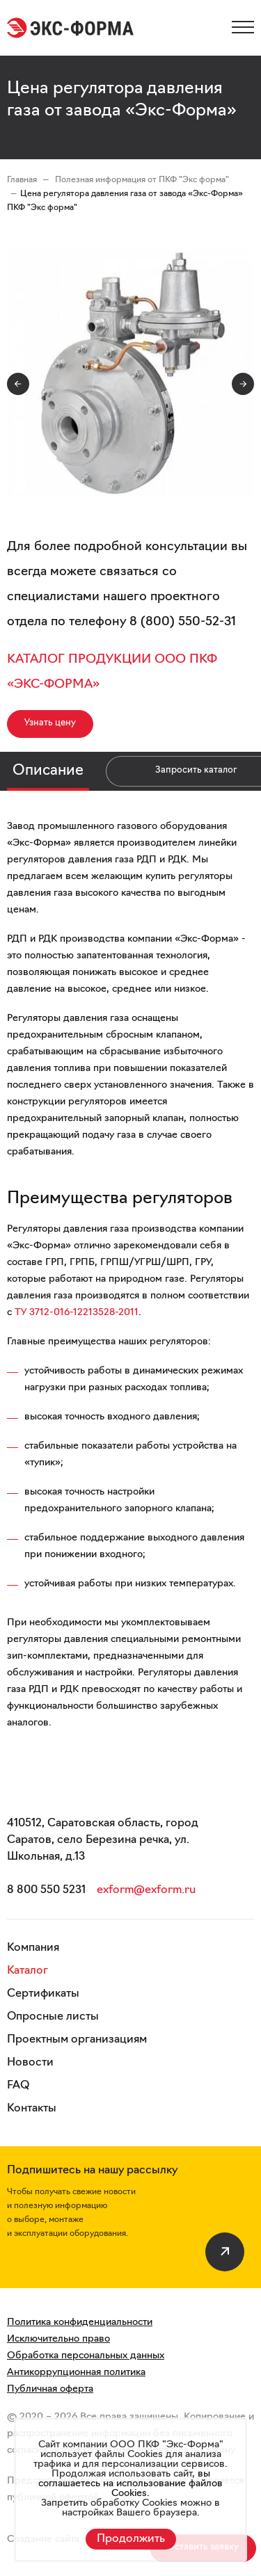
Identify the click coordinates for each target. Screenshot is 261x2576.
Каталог (27, 1971)
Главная (22, 180)
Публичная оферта (50, 2389)
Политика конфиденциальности (79, 2322)
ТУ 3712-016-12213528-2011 (77, 1312)
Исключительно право (58, 2339)
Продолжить (131, 2539)
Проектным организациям (77, 2039)
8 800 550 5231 (46, 1890)
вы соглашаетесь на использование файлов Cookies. (130, 2484)
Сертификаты (43, 1993)
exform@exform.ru (146, 1890)
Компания (33, 1948)
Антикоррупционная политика (76, 2372)
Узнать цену (50, 722)
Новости (30, 2062)
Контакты (31, 2108)
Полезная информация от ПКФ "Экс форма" (142, 180)
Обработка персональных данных (85, 2356)
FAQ (18, 2085)
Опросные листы (53, 2016)
